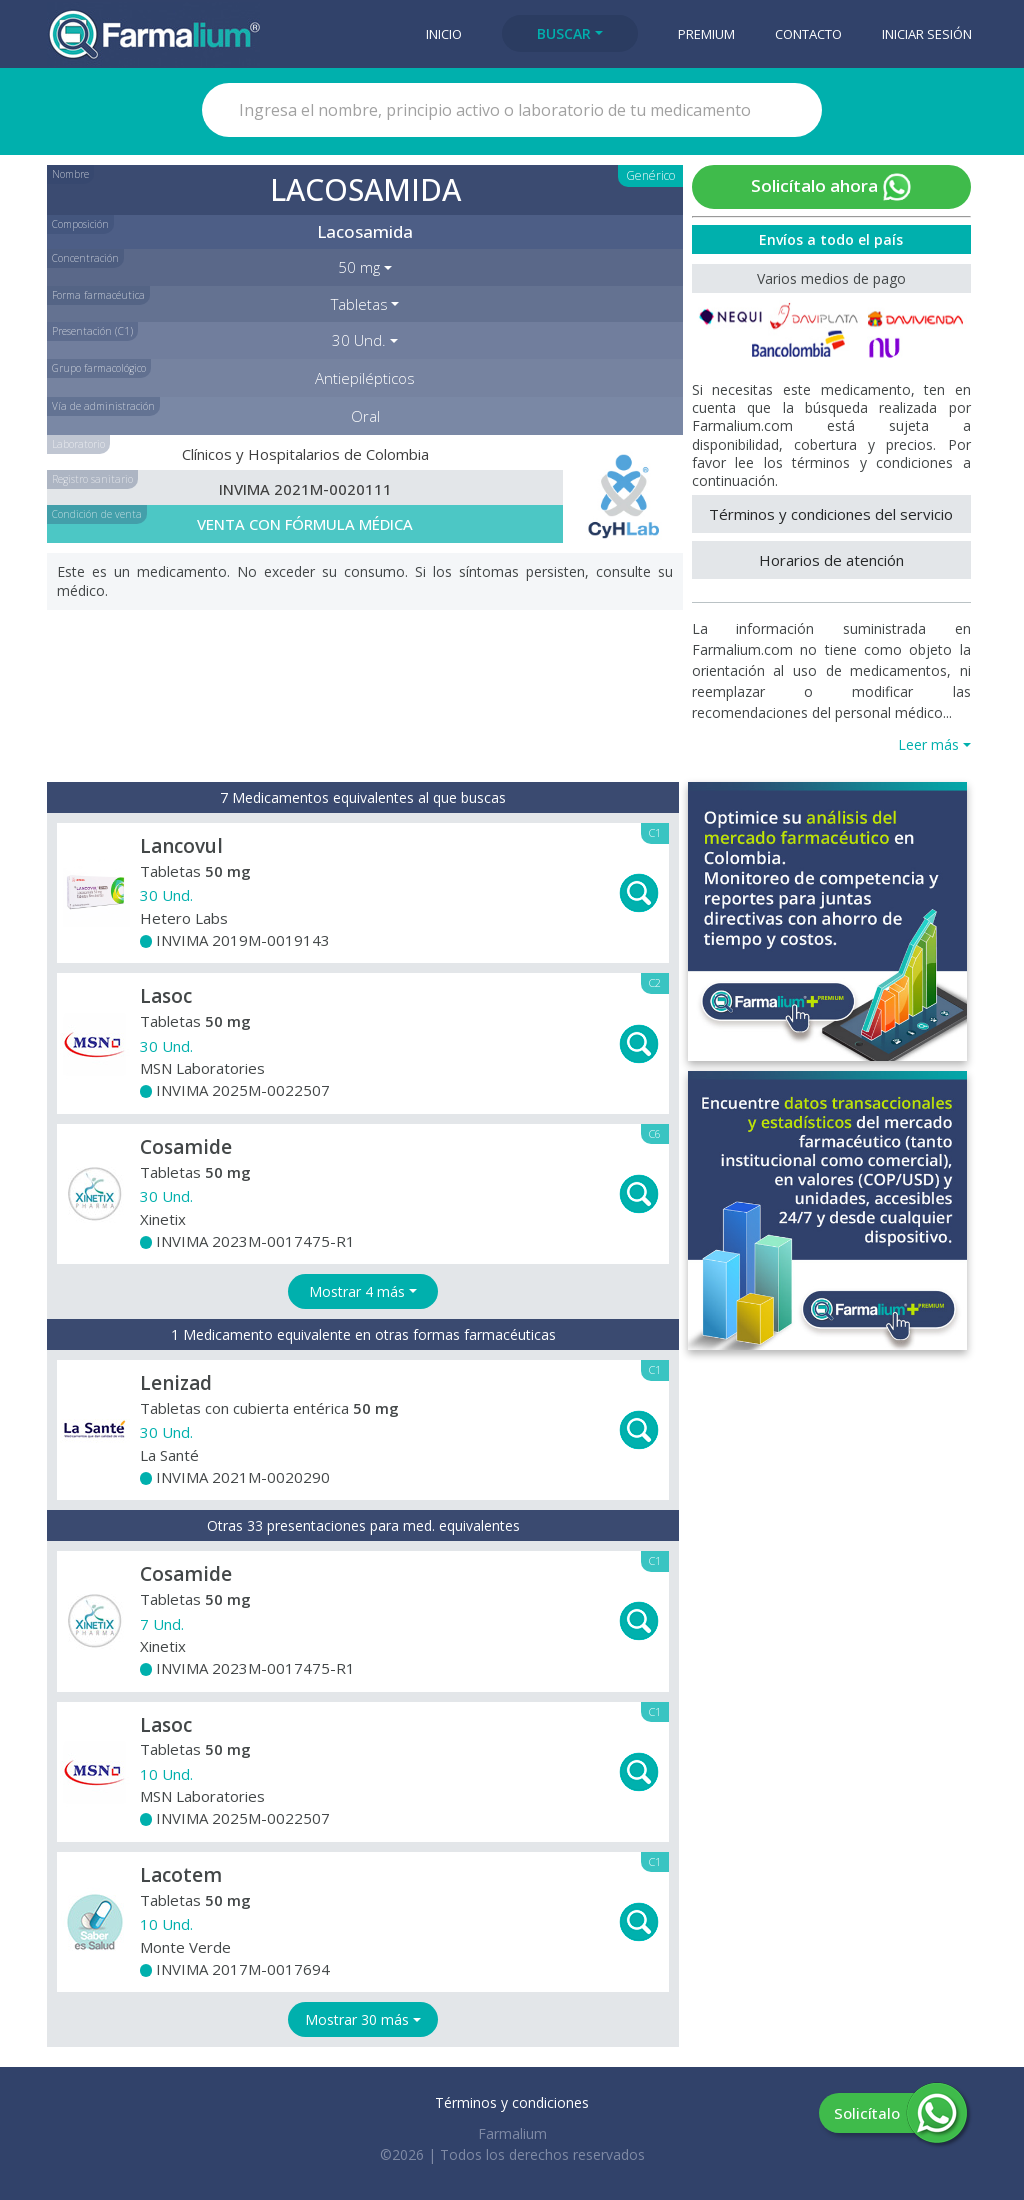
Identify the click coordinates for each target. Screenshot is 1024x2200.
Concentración (85, 258)
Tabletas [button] (359, 304)
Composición (80, 224)
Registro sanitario (92, 479)
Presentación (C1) (92, 331)
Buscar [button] (564, 33)
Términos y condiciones (512, 2102)
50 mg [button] (359, 267)
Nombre (70, 174)
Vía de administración (103, 406)
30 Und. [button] (359, 340)
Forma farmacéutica (98, 295)
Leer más (928, 744)
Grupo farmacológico (99, 368)
